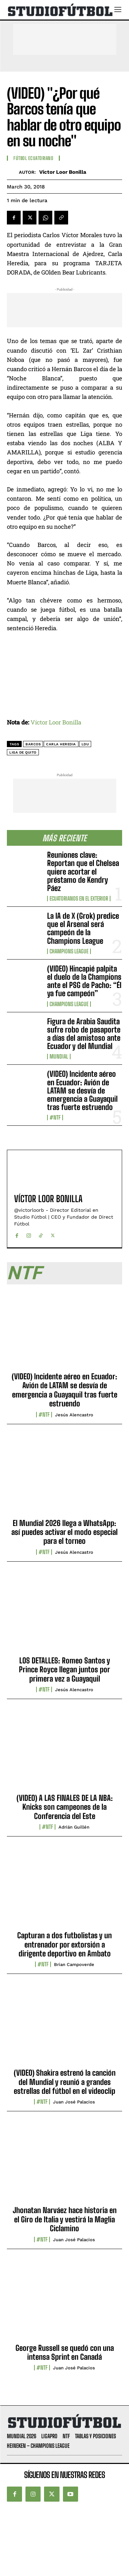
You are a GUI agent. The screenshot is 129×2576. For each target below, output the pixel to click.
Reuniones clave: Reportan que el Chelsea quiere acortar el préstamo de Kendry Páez (83, 871)
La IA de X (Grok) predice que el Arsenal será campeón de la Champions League (83, 928)
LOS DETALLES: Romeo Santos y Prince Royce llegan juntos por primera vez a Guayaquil (64, 1669)
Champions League (69, 951)
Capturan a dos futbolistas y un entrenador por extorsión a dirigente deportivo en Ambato (64, 1944)
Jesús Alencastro (74, 1414)
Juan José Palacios (74, 2101)
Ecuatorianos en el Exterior (79, 898)
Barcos (33, 744)
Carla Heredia (61, 744)
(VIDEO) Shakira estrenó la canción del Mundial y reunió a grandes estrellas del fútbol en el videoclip (65, 2082)
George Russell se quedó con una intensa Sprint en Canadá (64, 2352)
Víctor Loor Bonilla (62, 172)
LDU (85, 744)
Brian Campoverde (74, 1964)
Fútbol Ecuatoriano (33, 158)
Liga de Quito (22, 752)
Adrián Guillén (73, 1827)
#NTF (55, 1117)
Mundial (59, 1056)
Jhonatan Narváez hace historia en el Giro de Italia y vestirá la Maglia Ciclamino (65, 2219)
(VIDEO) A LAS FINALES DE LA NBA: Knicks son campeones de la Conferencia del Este (65, 1807)
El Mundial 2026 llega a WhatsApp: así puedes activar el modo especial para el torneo (64, 1532)
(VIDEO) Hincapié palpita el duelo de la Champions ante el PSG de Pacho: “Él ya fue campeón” (84, 981)
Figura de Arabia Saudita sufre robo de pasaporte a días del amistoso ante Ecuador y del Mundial (83, 1034)
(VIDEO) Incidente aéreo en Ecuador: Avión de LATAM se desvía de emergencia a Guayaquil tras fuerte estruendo (82, 1090)
